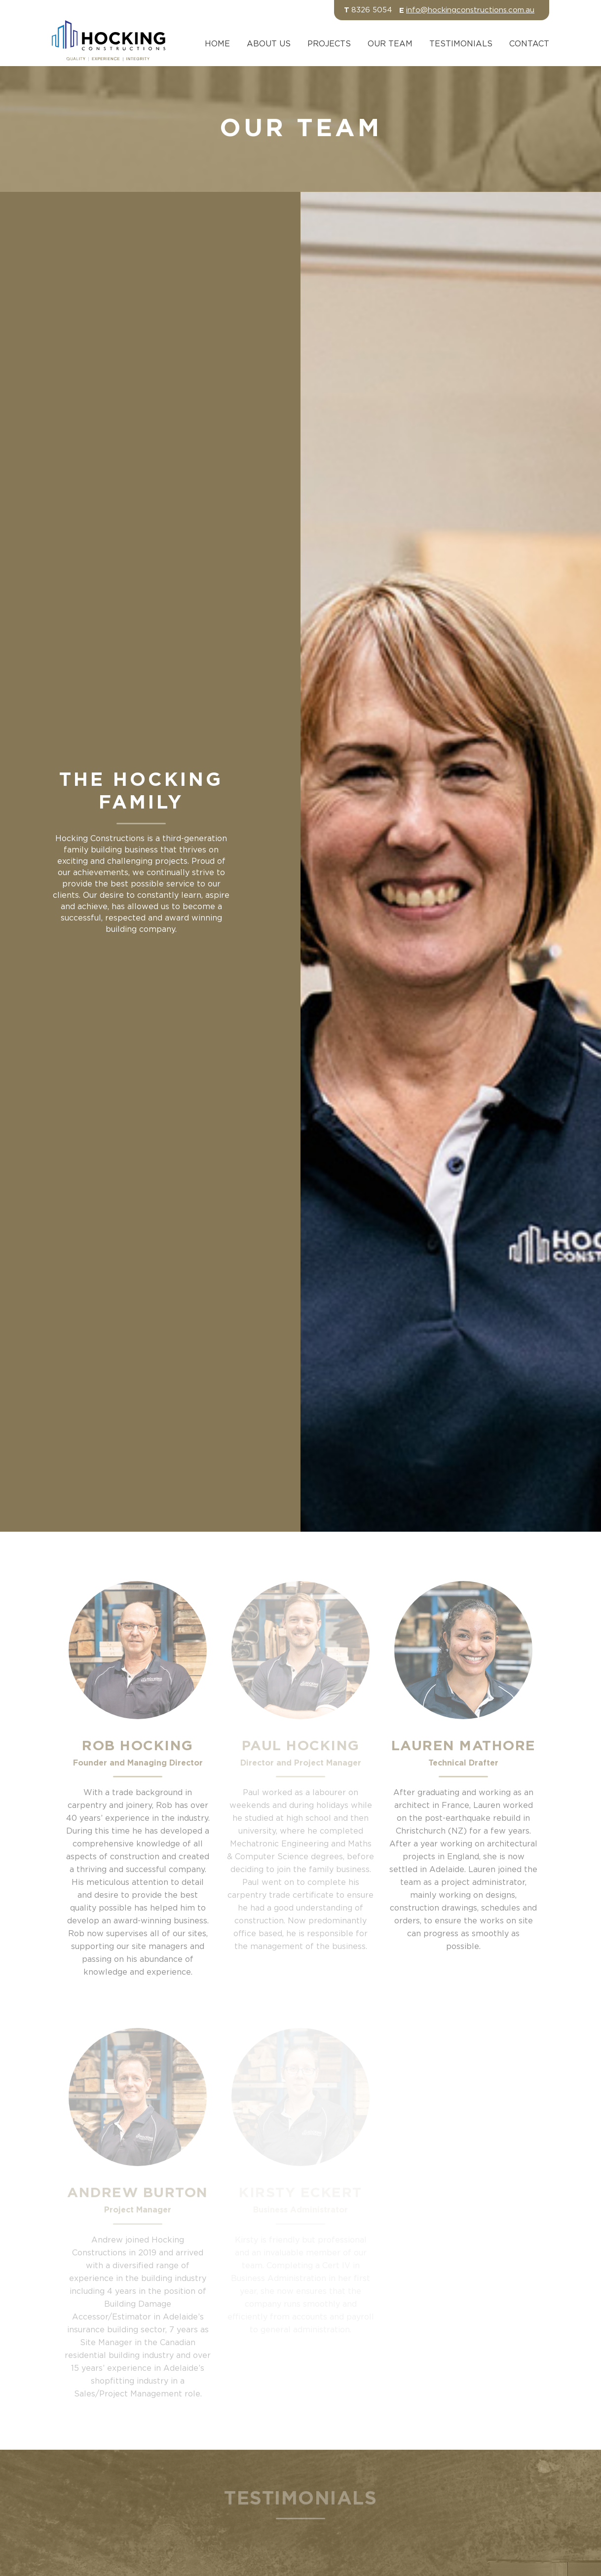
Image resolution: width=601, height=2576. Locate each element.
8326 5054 (371, 10)
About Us (269, 44)
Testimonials (460, 44)
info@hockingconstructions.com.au (470, 10)
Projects (329, 44)
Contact (529, 44)
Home (217, 44)
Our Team (390, 44)
